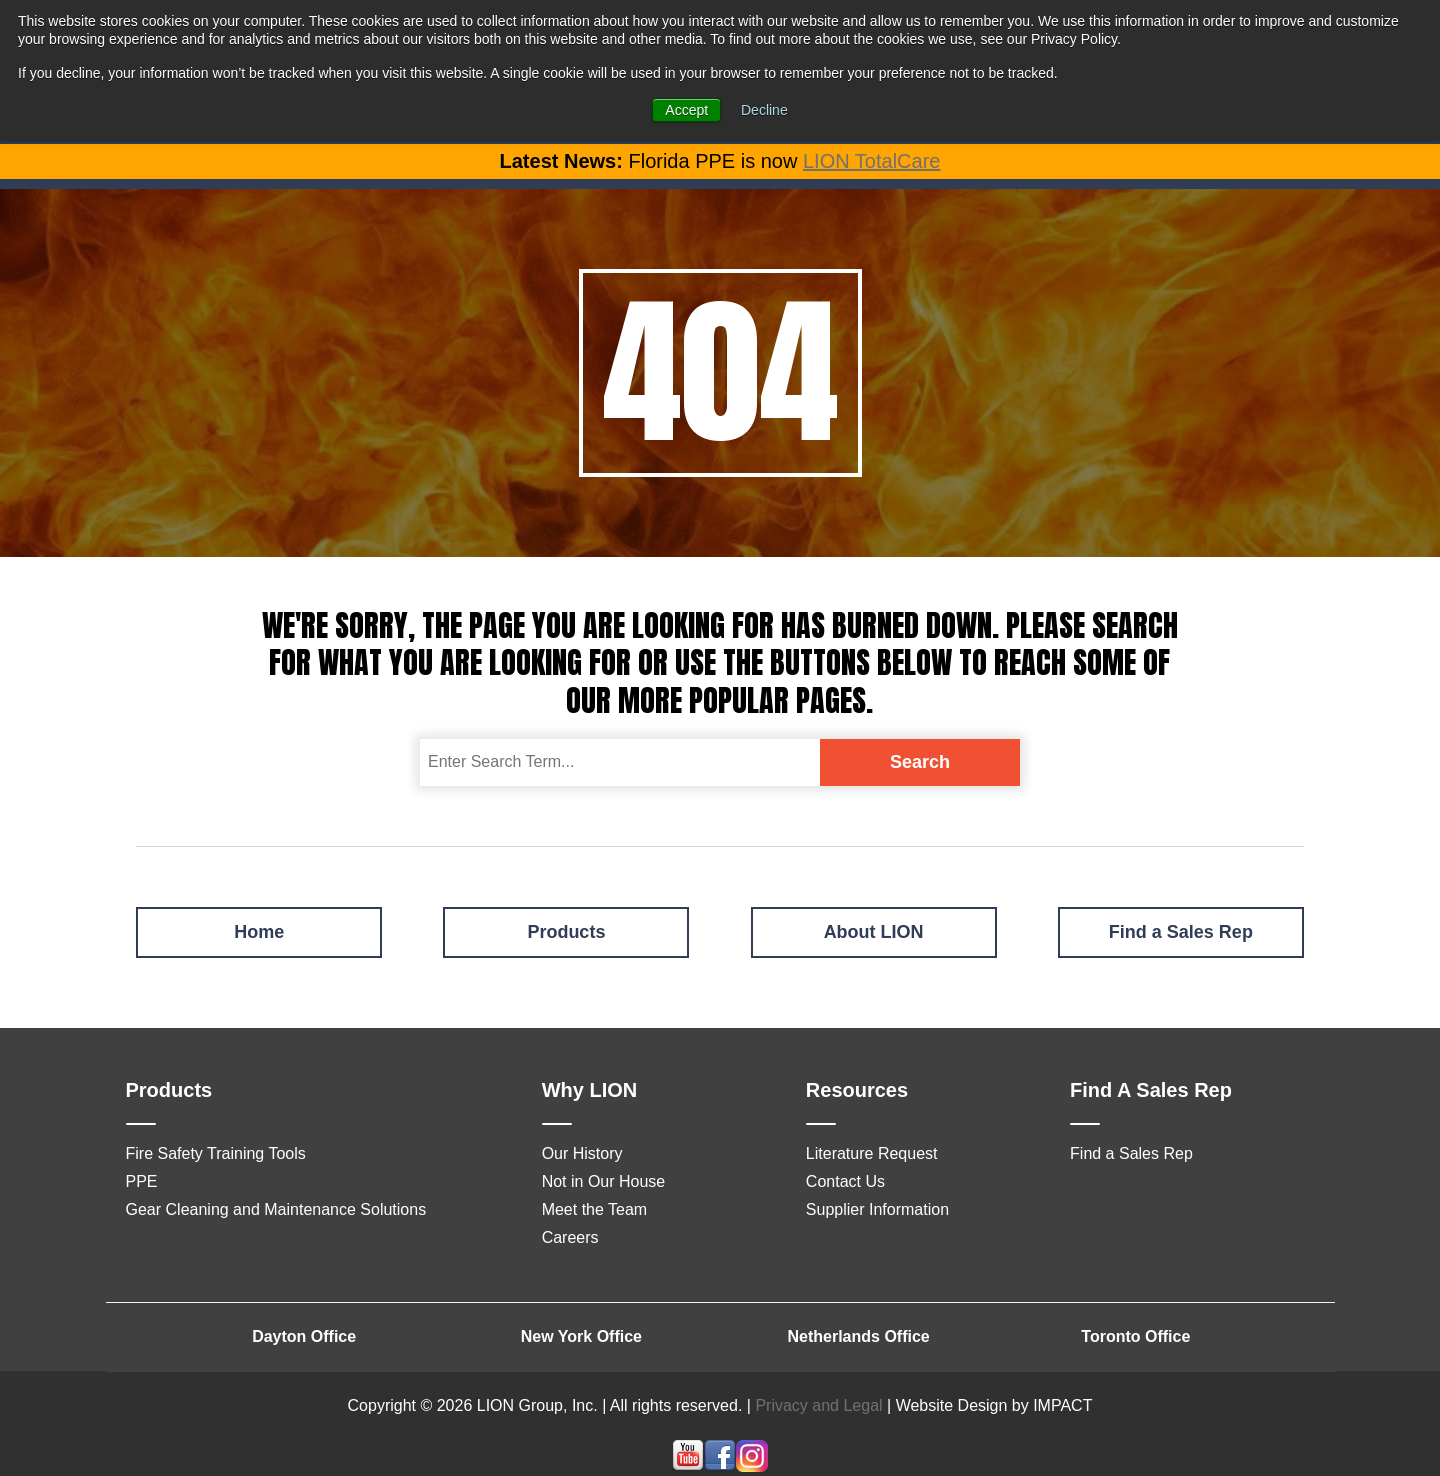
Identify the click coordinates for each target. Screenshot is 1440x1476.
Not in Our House (604, 1181)
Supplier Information (877, 1209)
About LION (874, 932)
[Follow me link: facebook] (720, 1466)
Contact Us (845, 1181)
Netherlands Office (858, 1336)
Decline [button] (764, 110)
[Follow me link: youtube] (688, 1466)
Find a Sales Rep (1181, 932)
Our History (582, 1153)
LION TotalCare (871, 161)
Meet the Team (595, 1209)
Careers (570, 1237)
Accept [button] (686, 110)
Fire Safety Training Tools (216, 1153)
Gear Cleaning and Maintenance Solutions (276, 1209)
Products (566, 932)
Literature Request (872, 1153)
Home (259, 932)
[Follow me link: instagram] (752, 1466)
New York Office (581, 1336)
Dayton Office (304, 1336)
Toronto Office (1135, 1336)
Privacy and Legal (818, 1405)
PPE (142, 1181)
